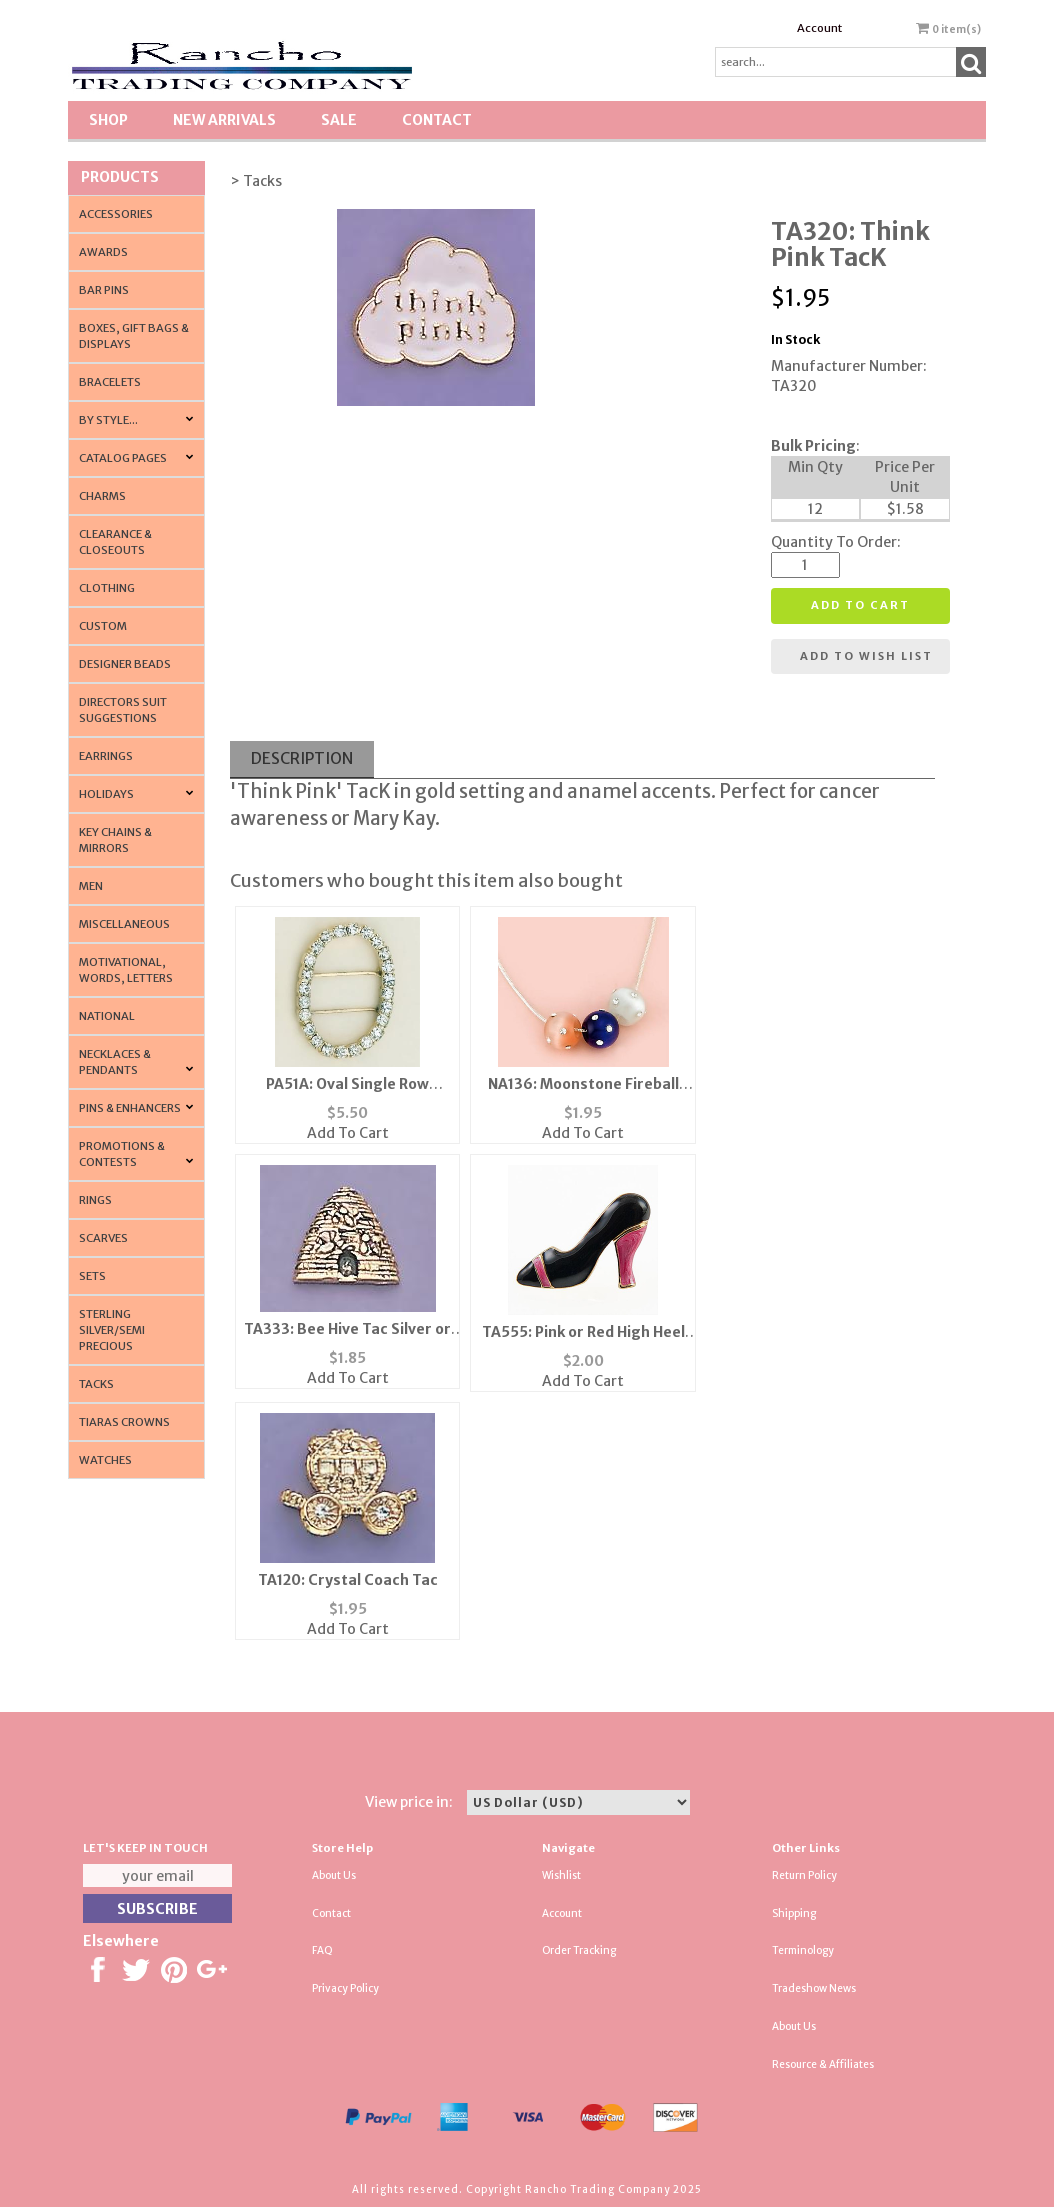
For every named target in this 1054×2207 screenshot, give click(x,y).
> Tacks (256, 181)
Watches (105, 1460)
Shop (108, 120)
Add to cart (860, 605)
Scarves (103, 1238)
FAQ (322, 1950)
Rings (95, 1200)
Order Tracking (579, 1950)
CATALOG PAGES (123, 458)
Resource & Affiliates (823, 2064)
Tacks (96, 1384)
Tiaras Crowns (124, 1422)
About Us (334, 1875)
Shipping (794, 1913)
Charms (102, 496)
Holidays (106, 794)
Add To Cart (348, 1133)
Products (120, 177)
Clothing (107, 588)
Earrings (106, 756)
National (107, 1016)
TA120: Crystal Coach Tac (348, 1580)
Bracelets (110, 382)
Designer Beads (125, 664)
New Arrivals (224, 120)
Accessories (116, 214)
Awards (103, 252)
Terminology (803, 1950)
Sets (92, 1276)
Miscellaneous (124, 924)
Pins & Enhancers (130, 1108)
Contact (437, 120)
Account (819, 28)
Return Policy (804, 1875)
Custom (103, 626)
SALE (339, 120)
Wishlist (561, 1875)
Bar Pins (104, 290)
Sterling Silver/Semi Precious (112, 1330)
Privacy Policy (345, 1988)
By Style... (108, 420)
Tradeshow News (814, 1988)
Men (91, 886)
